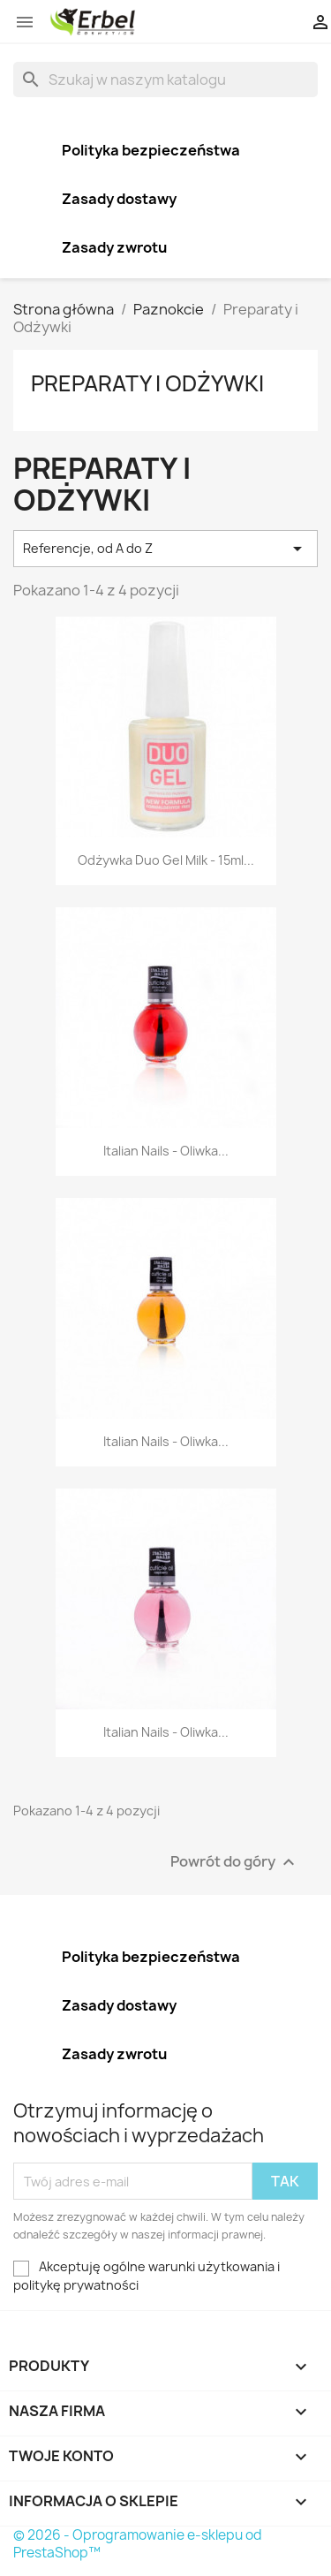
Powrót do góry (234, 1863)
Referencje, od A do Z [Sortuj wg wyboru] (165, 548)
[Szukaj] (165, 79)
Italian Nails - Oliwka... (166, 1150)
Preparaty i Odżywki (147, 383)
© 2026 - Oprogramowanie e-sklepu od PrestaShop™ (137, 2544)
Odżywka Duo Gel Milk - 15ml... (166, 860)
